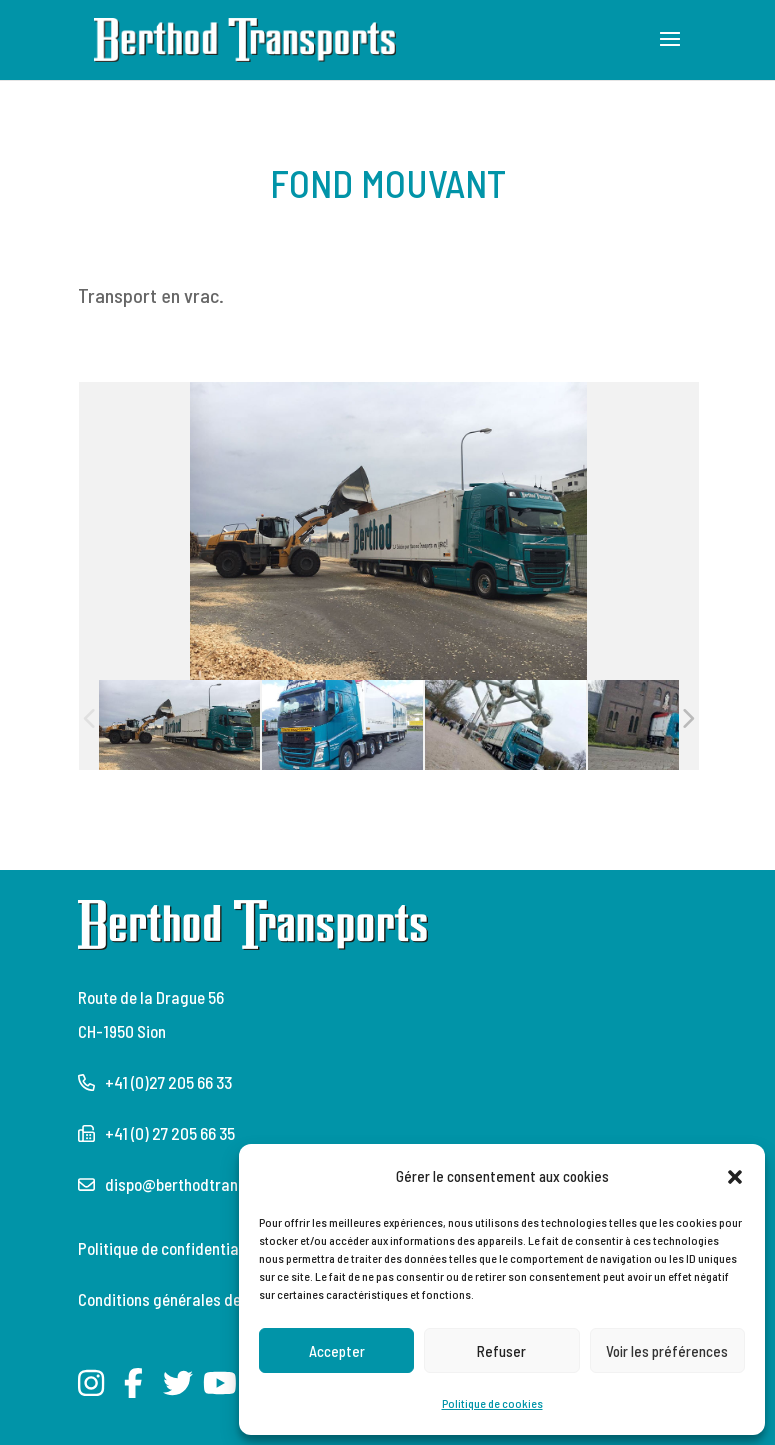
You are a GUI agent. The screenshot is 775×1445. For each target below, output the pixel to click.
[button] (735, 1176)
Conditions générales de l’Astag (184, 1299)
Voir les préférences (667, 1351)
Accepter (337, 1351)
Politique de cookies (492, 1403)
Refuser (501, 1351)
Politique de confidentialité (169, 1248)
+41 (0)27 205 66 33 (168, 1082)
